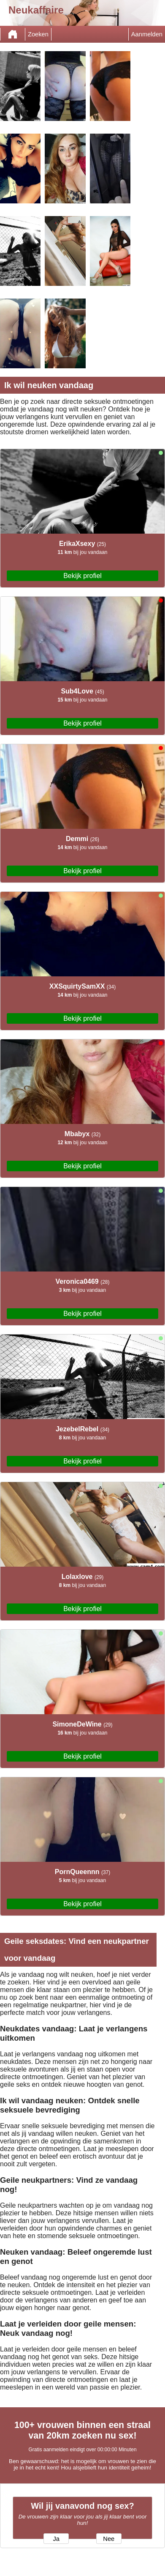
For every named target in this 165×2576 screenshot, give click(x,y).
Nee (108, 2538)
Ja (56, 2538)
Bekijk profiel (82, 575)
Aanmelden (146, 34)
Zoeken (38, 34)
